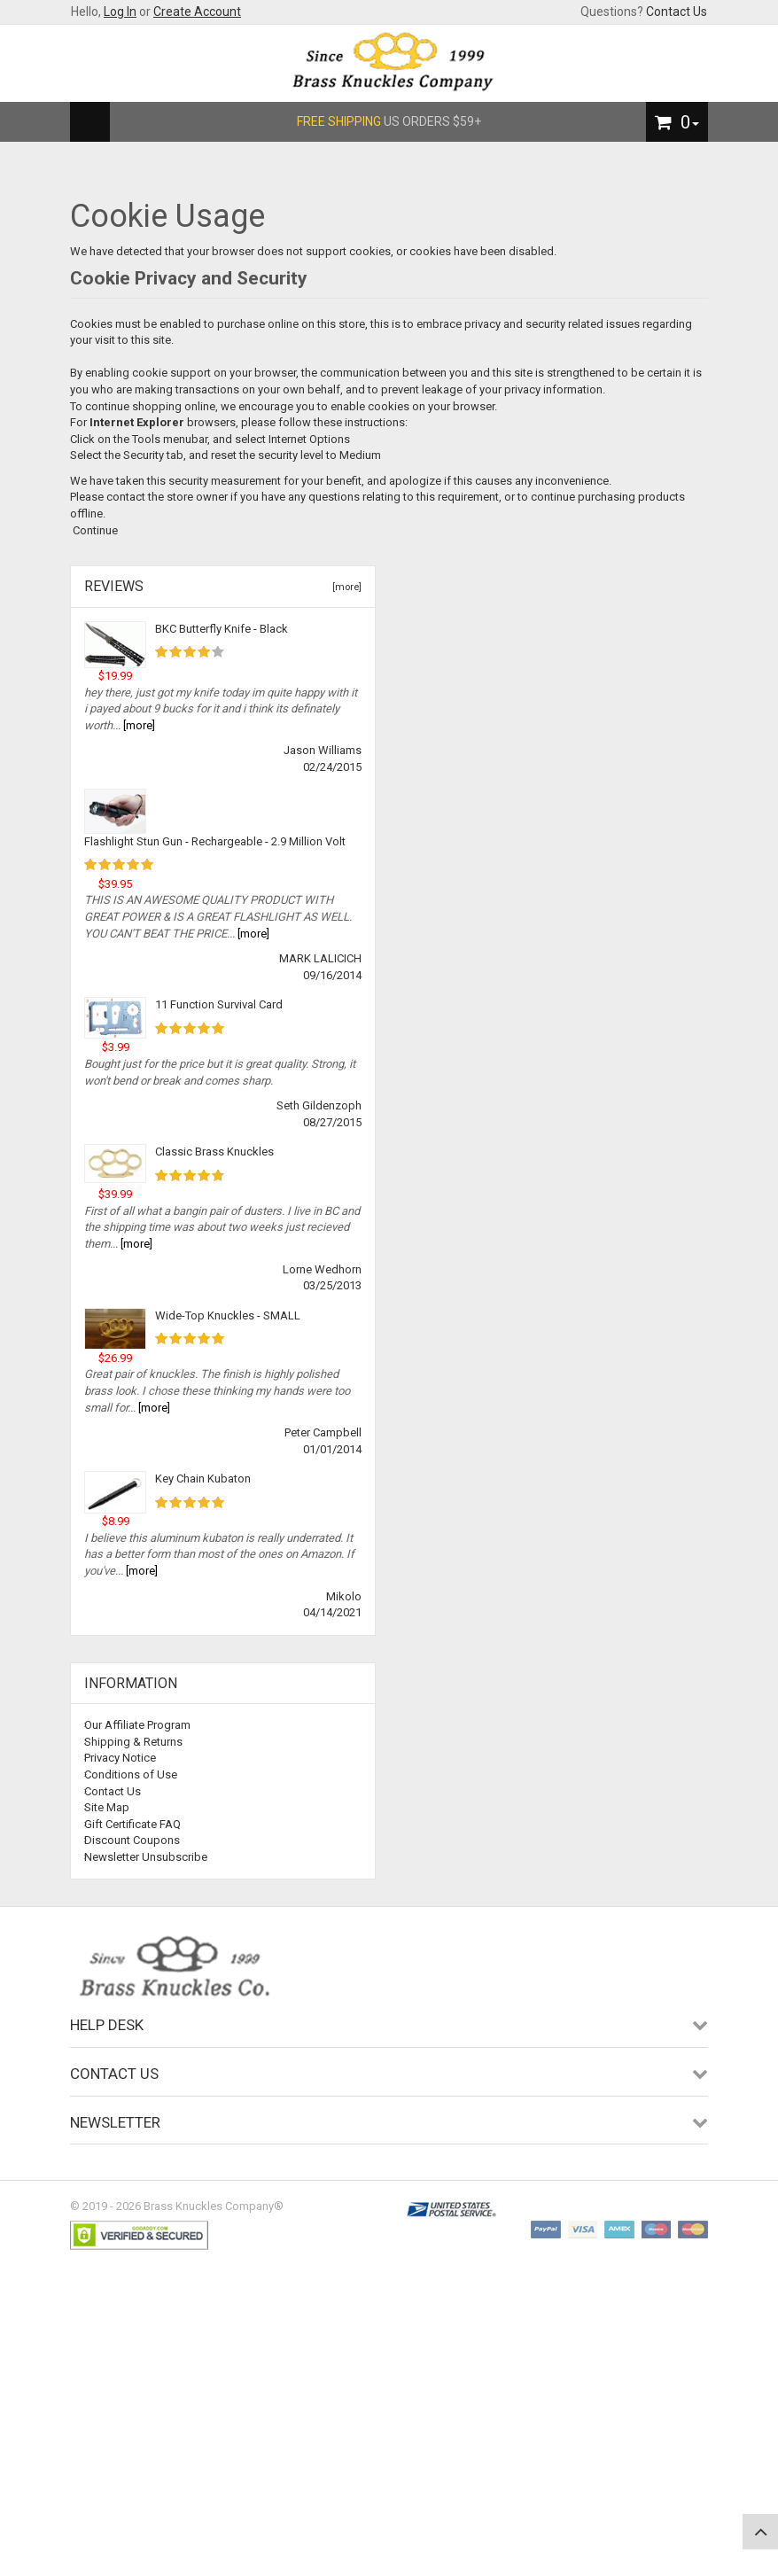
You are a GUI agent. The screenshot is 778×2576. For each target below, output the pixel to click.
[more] (344, 587)
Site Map (106, 1807)
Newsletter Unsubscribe (145, 1857)
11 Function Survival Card (219, 1004)
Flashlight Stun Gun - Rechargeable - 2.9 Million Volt (215, 841)
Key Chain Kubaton (203, 1478)
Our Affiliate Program (137, 1725)
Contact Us (676, 11)
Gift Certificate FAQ (132, 1824)
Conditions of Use (130, 1774)
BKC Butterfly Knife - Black (221, 628)
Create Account (197, 11)
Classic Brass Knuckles (214, 1151)
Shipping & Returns (133, 1741)
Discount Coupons (132, 1840)
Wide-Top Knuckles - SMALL (227, 1315)
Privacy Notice (120, 1757)
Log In (120, 11)
